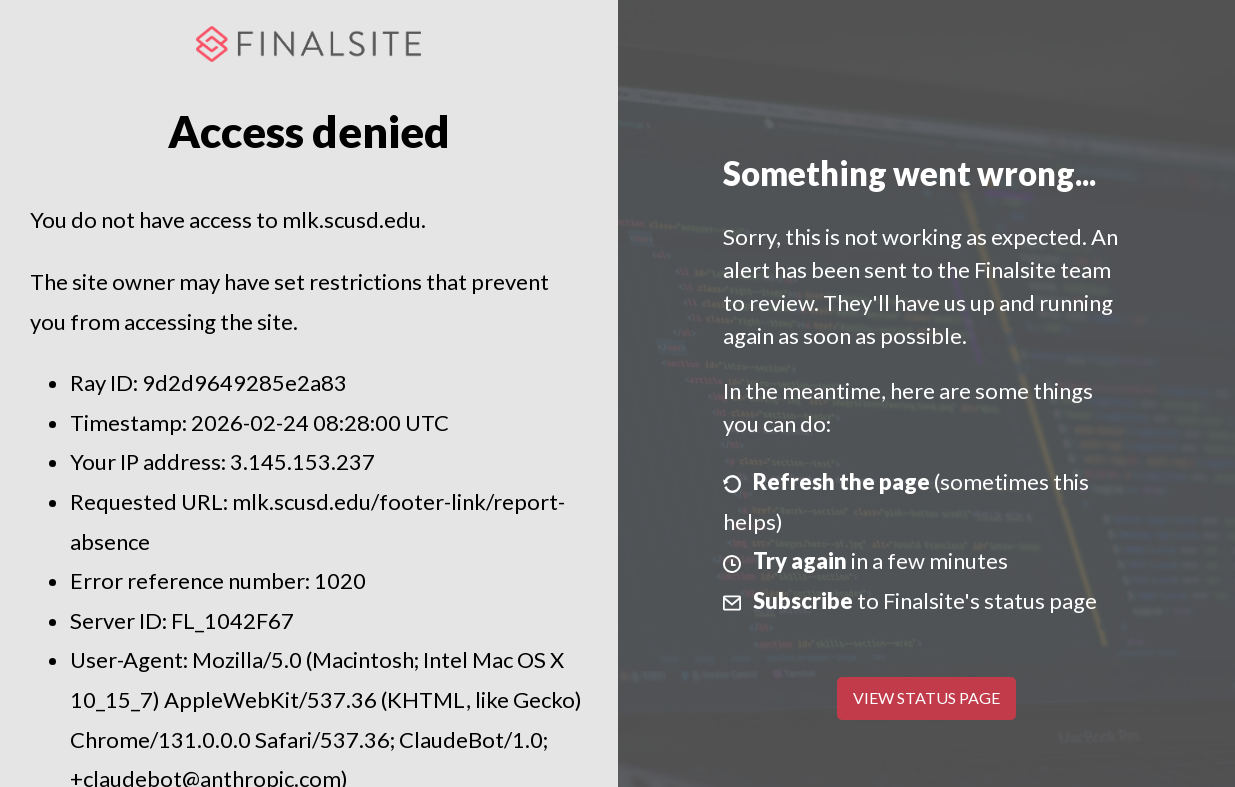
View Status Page (926, 697)
